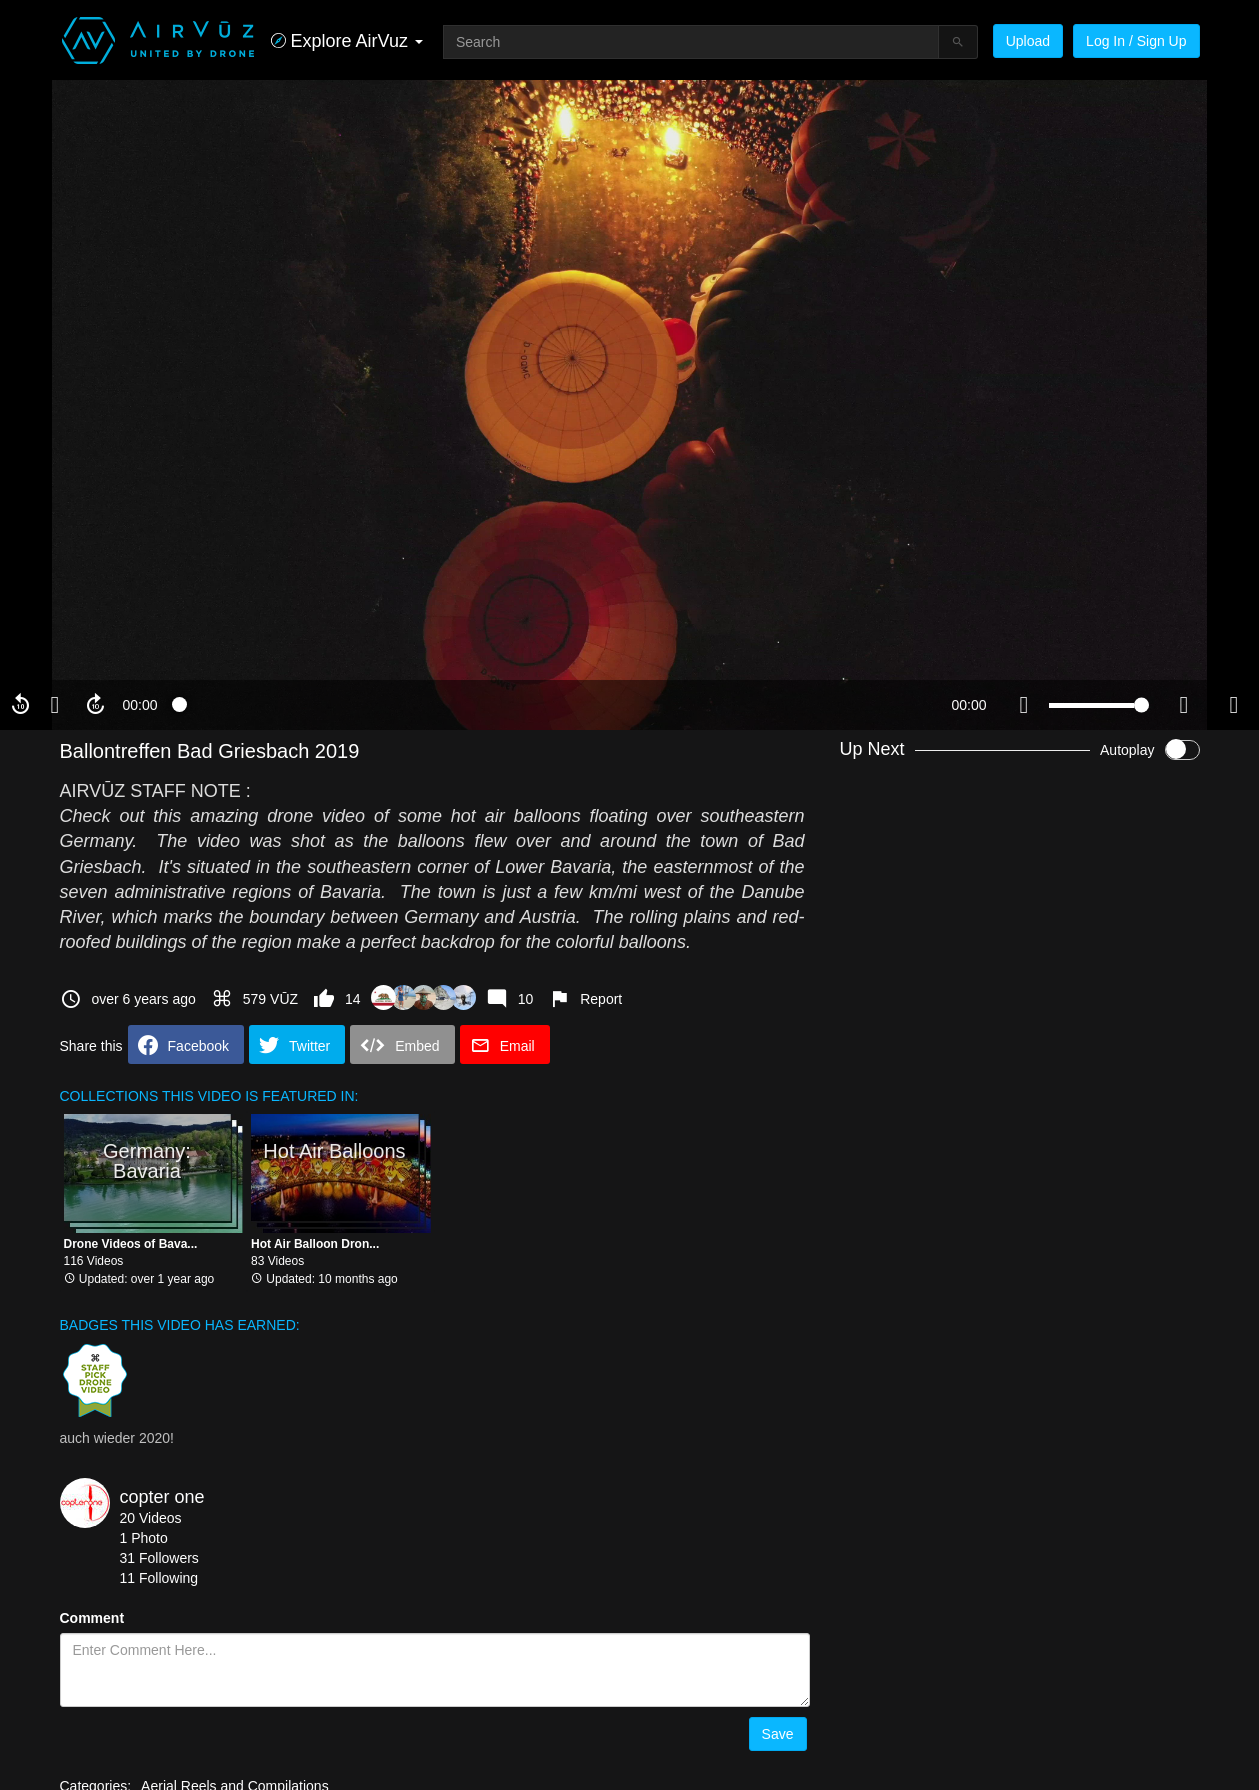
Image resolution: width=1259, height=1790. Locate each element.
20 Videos (151, 1518)
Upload (1028, 41)
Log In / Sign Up (1136, 41)
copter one (162, 1497)
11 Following (159, 1578)
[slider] (554, 705)
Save (778, 1734)
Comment (92, 1618)
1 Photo (144, 1538)
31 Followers (159, 1558)
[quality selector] (1184, 705)
